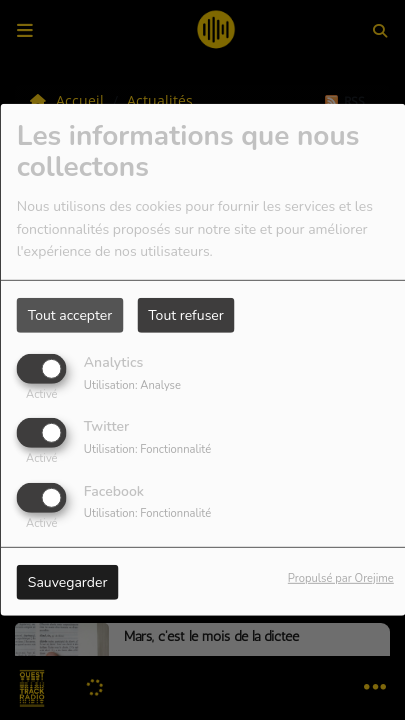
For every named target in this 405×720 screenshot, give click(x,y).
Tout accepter (70, 315)
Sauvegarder (68, 581)
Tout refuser (186, 315)
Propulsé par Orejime (341, 577)
